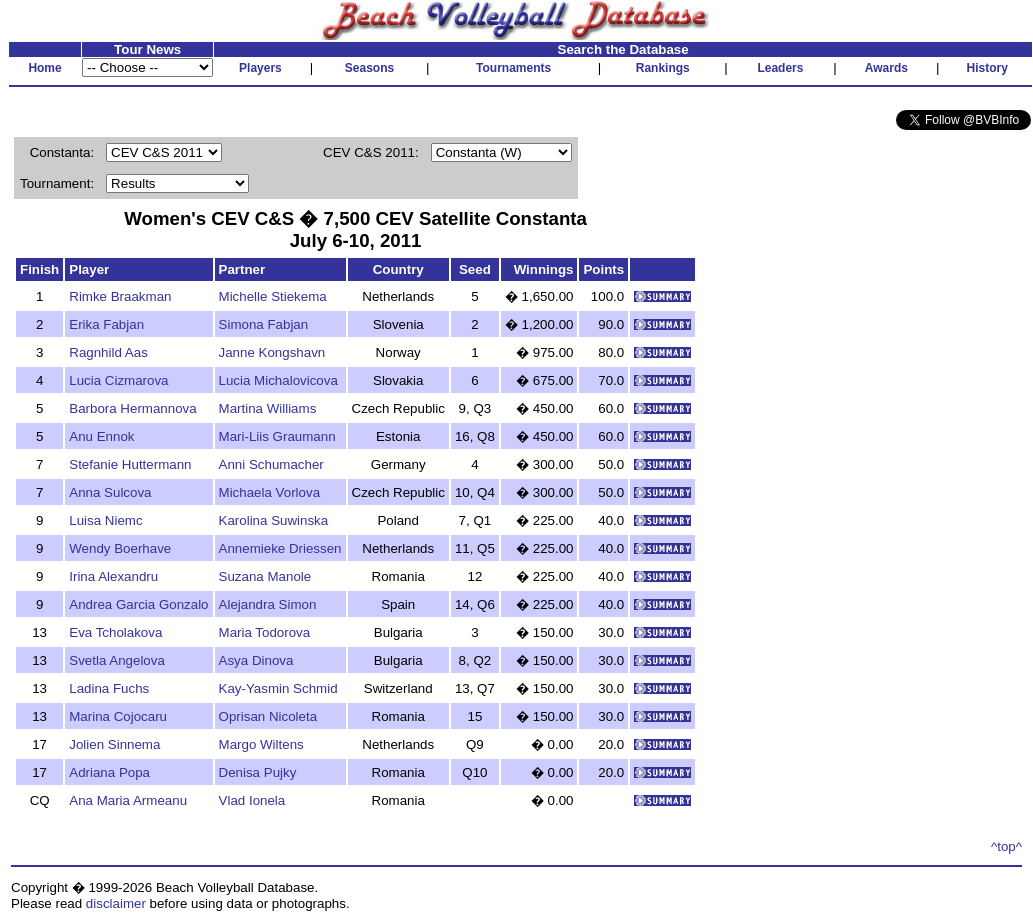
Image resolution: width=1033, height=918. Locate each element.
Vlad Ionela (252, 800)
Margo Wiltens (261, 744)
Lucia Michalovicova (278, 380)
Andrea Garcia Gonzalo (138, 604)
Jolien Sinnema (114, 744)
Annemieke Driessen (280, 548)
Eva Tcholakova (115, 632)
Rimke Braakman (120, 296)
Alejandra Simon (268, 604)
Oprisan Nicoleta (268, 716)
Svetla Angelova (117, 660)
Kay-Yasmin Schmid (278, 688)
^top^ (1006, 846)
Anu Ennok (101, 436)
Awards (886, 68)
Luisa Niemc (105, 520)
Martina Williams (268, 408)
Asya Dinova (256, 660)
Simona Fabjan (264, 324)
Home (44, 68)
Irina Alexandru (113, 576)
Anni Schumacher (271, 464)
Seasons (369, 68)
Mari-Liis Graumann (277, 436)
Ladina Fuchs (109, 688)
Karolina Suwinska (274, 520)
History (987, 68)
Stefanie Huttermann (130, 464)
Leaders (780, 68)
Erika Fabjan (106, 324)
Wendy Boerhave (120, 548)
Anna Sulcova (110, 492)
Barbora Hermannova (132, 408)
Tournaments (513, 68)
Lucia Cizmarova (118, 380)
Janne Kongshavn (272, 352)
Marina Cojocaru (118, 716)
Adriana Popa (109, 772)
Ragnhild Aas (108, 352)
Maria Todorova (265, 632)
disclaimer (116, 903)
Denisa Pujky (258, 772)
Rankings (663, 68)
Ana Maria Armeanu (128, 800)
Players (260, 68)
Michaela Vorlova (270, 492)
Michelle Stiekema (273, 296)
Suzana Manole (265, 576)
